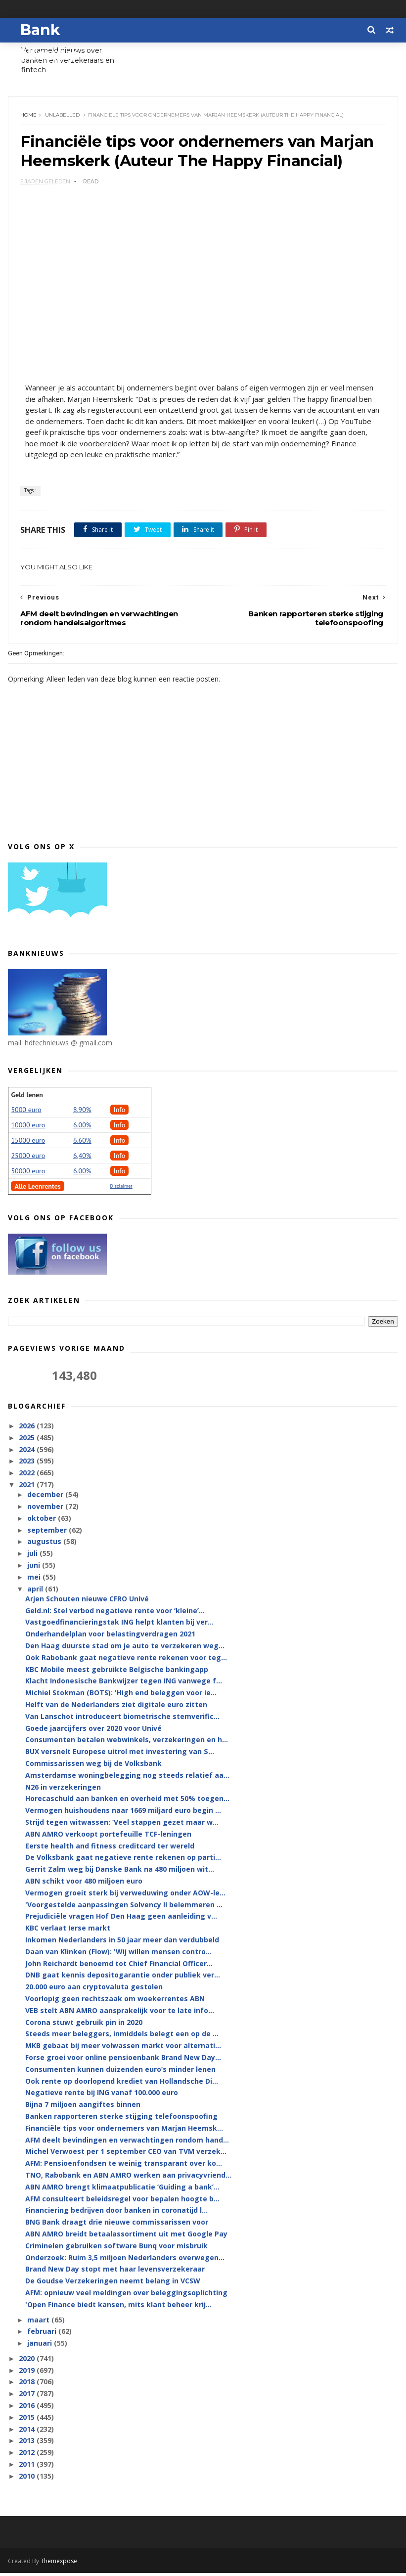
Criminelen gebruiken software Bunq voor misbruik (116, 2248)
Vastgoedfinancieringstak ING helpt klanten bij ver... (119, 1625)
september (48, 1533)
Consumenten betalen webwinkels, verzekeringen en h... (126, 1743)
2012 (28, 2455)
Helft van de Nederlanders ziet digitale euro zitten (116, 1708)
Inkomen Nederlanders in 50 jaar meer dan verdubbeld (122, 1943)
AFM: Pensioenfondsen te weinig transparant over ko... (123, 2166)
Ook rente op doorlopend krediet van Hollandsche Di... (121, 2084)
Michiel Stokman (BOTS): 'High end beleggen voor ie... (121, 1696)
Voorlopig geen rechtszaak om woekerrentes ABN (115, 2002)
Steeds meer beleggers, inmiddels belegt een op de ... (122, 2037)
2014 (28, 2432)
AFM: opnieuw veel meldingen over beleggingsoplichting (126, 2296)
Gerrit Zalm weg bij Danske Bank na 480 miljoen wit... (119, 1872)
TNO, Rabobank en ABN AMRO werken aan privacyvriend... (128, 2178)
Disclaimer (121, 1189)
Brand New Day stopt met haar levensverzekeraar (115, 2272)
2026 (28, 1429)
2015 (28, 2420)
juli (33, 1556)
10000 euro (28, 1127)
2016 (28, 2408)
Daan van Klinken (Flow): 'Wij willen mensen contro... (118, 1955)
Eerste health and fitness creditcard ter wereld (109, 1848)
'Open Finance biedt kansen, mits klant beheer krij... (118, 2307)
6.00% (82, 1127)
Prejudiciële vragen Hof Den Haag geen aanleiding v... (121, 1919)
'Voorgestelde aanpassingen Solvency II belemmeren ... (124, 1907)
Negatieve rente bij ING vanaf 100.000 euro (101, 2096)
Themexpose (59, 2564)
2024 (28, 1452)
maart (39, 2322)
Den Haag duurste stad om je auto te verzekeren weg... (125, 1649)
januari (40, 2346)
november (46, 1509)
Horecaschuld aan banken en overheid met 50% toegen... (127, 1801)
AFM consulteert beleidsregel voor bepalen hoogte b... (122, 2201)
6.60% (82, 1143)
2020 (28, 2361)
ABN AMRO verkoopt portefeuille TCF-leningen (108, 1837)
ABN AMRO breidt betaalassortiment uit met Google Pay (126, 2237)
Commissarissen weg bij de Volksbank (93, 1766)
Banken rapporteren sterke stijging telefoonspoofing (121, 2119)
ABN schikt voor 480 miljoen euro (83, 1884)
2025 (28, 1440)
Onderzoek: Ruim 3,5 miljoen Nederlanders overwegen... (125, 2260)
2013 (28, 2443)
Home (29, 116)
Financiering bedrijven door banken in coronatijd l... (116, 2213)
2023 (28, 1464)
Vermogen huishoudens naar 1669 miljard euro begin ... (123, 1813)
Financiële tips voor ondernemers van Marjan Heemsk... (124, 2131)
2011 (28, 2467)
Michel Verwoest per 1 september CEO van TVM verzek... (125, 2154)
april (36, 1591)
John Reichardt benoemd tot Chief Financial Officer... (119, 1966)
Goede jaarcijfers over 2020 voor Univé (93, 1731)
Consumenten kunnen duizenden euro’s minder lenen (120, 2072)
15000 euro (28, 1143)
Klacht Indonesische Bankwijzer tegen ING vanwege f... (123, 1684)
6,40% (82, 1158)
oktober (42, 1521)
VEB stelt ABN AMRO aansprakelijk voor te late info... (119, 2013)
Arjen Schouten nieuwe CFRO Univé (87, 1602)
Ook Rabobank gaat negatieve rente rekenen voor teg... (126, 1661)
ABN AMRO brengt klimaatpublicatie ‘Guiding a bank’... (122, 2189)
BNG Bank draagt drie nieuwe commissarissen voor (116, 2225)
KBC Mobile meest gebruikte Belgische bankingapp (116, 1672)
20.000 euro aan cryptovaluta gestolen (94, 1990)
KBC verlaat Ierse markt (67, 1931)
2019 (28, 2373)
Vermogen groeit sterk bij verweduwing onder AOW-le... (125, 1896)
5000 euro (26, 1112)
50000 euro (28, 1173)
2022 (28, 1476)
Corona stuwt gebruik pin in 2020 (83, 2025)
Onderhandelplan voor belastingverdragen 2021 (110, 1637)
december (46, 1498)
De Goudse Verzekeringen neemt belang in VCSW (112, 2284)
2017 (28, 2397)
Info (120, 1112)
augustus (45, 1544)
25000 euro (28, 1158)
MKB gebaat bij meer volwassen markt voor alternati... (123, 2049)
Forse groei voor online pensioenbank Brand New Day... (123, 2060)
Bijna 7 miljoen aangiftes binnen (82, 2107)
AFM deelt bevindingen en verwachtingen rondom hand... (127, 2142)
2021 (28, 1488)
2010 (28, 2479)
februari (42, 2334)
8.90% (82, 1112)
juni (34, 1568)
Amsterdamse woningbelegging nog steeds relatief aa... (127, 1778)
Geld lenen (27, 1097)
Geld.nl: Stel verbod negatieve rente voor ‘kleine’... (115, 1613)
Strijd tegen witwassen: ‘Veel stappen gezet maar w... (122, 1825)
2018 (28, 2385)
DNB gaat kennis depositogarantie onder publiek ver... (122, 1978)
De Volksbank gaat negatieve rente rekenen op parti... (123, 1860)
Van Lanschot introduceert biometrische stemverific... (122, 1719)
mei (35, 1580)
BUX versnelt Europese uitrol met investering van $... (119, 1755)
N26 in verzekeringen (63, 1790)
